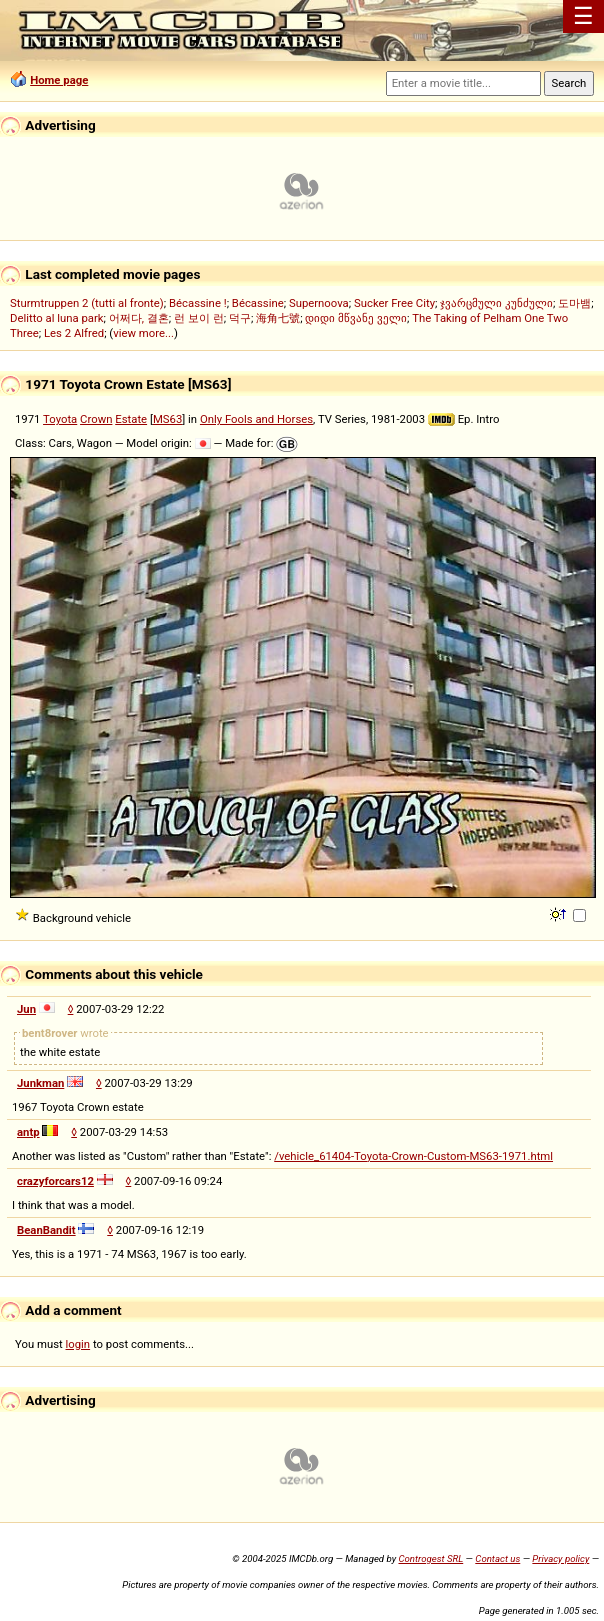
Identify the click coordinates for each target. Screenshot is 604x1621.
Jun (26, 1009)
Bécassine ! (198, 303)
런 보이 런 (199, 318)
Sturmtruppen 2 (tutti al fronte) (87, 303)
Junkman (40, 1083)
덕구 (240, 318)
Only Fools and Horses (256, 419)
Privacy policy (560, 1558)
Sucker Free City (394, 303)
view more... (143, 333)
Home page (59, 80)
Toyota (60, 419)
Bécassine (258, 303)
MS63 (167, 419)
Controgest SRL (430, 1558)
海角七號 (278, 318)
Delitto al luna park (57, 318)
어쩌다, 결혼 (139, 318)
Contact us (497, 1558)
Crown (96, 419)
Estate (131, 419)
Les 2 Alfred (74, 333)
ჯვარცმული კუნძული (496, 303)
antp (28, 1132)
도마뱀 (574, 303)
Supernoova (319, 303)
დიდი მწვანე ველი (356, 318)
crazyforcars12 (55, 1181)
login (78, 1344)
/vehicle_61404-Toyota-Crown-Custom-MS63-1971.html (413, 1156)
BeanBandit (46, 1230)
